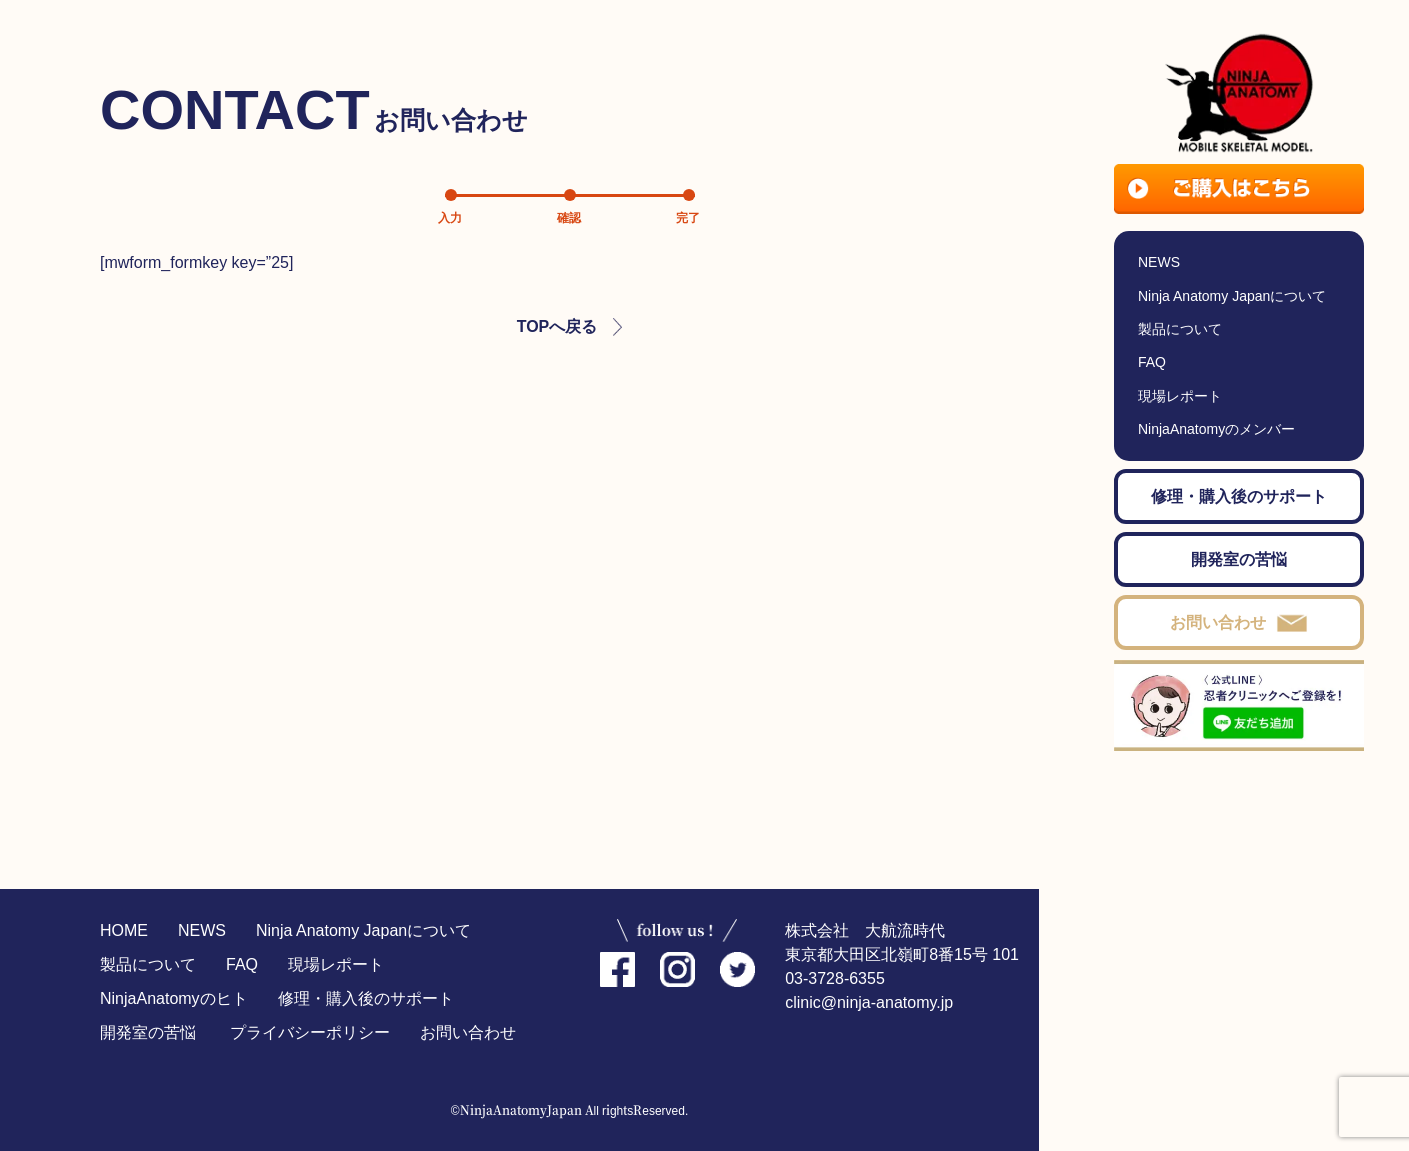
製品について (148, 964)
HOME (124, 930)
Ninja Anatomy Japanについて (363, 930)
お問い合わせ (468, 1032)
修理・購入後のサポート (366, 998)
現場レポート (336, 964)
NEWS (202, 930)
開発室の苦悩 (148, 1032)
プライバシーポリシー (310, 1032)
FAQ (242, 964)
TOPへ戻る (557, 326)
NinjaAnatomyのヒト (174, 998)
